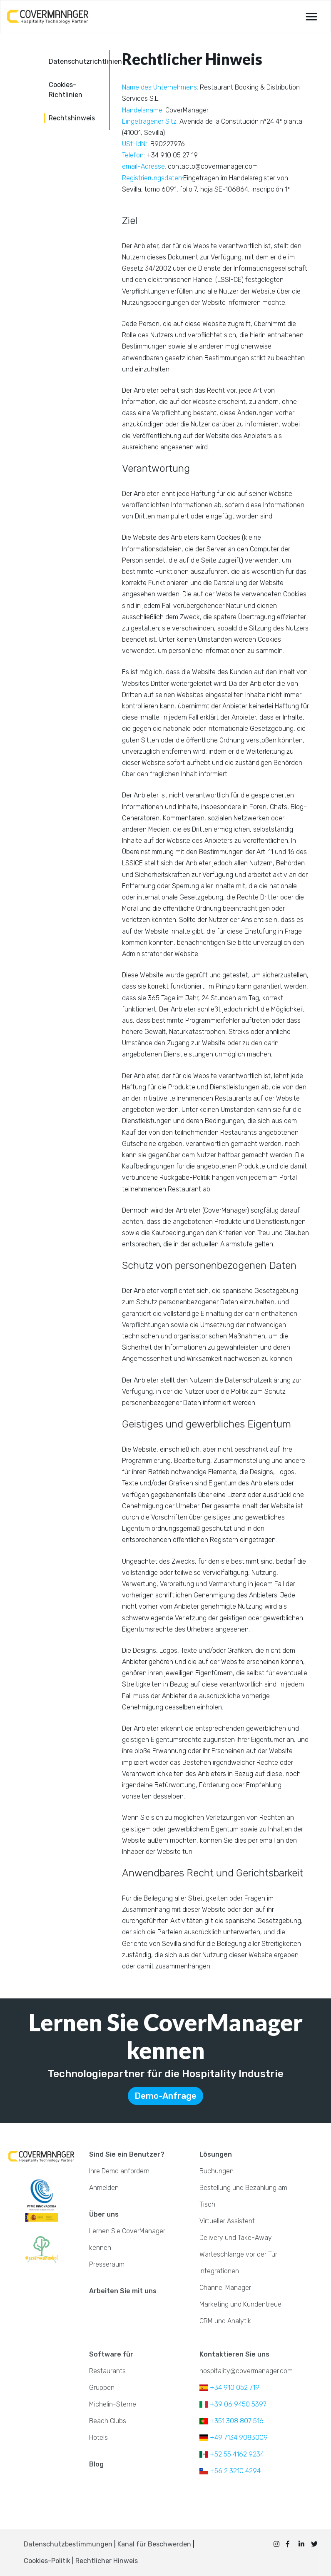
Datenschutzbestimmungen (68, 2544)
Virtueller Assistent (227, 2221)
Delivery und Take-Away (235, 2238)
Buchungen (216, 2171)
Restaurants (107, 2371)
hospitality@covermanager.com (246, 2371)
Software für (111, 2354)
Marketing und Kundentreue (240, 2304)
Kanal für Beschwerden (155, 2544)
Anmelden (104, 2188)
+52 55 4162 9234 (231, 2454)
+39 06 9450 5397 (232, 2404)
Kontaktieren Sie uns (234, 2354)
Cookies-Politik (47, 2561)
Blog (96, 2464)
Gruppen (101, 2388)
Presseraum (106, 2264)
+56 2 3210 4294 (230, 2471)
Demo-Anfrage (165, 2096)
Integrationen (219, 2271)
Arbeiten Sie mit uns (123, 2291)
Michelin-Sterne (112, 2404)
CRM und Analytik (225, 2321)
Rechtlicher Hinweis (106, 2561)
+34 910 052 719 (229, 2388)
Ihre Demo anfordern (119, 2171)
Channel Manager (225, 2288)
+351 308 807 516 (231, 2421)
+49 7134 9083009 (233, 2437)
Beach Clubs (107, 2421)
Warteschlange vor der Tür (238, 2254)
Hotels (98, 2437)
